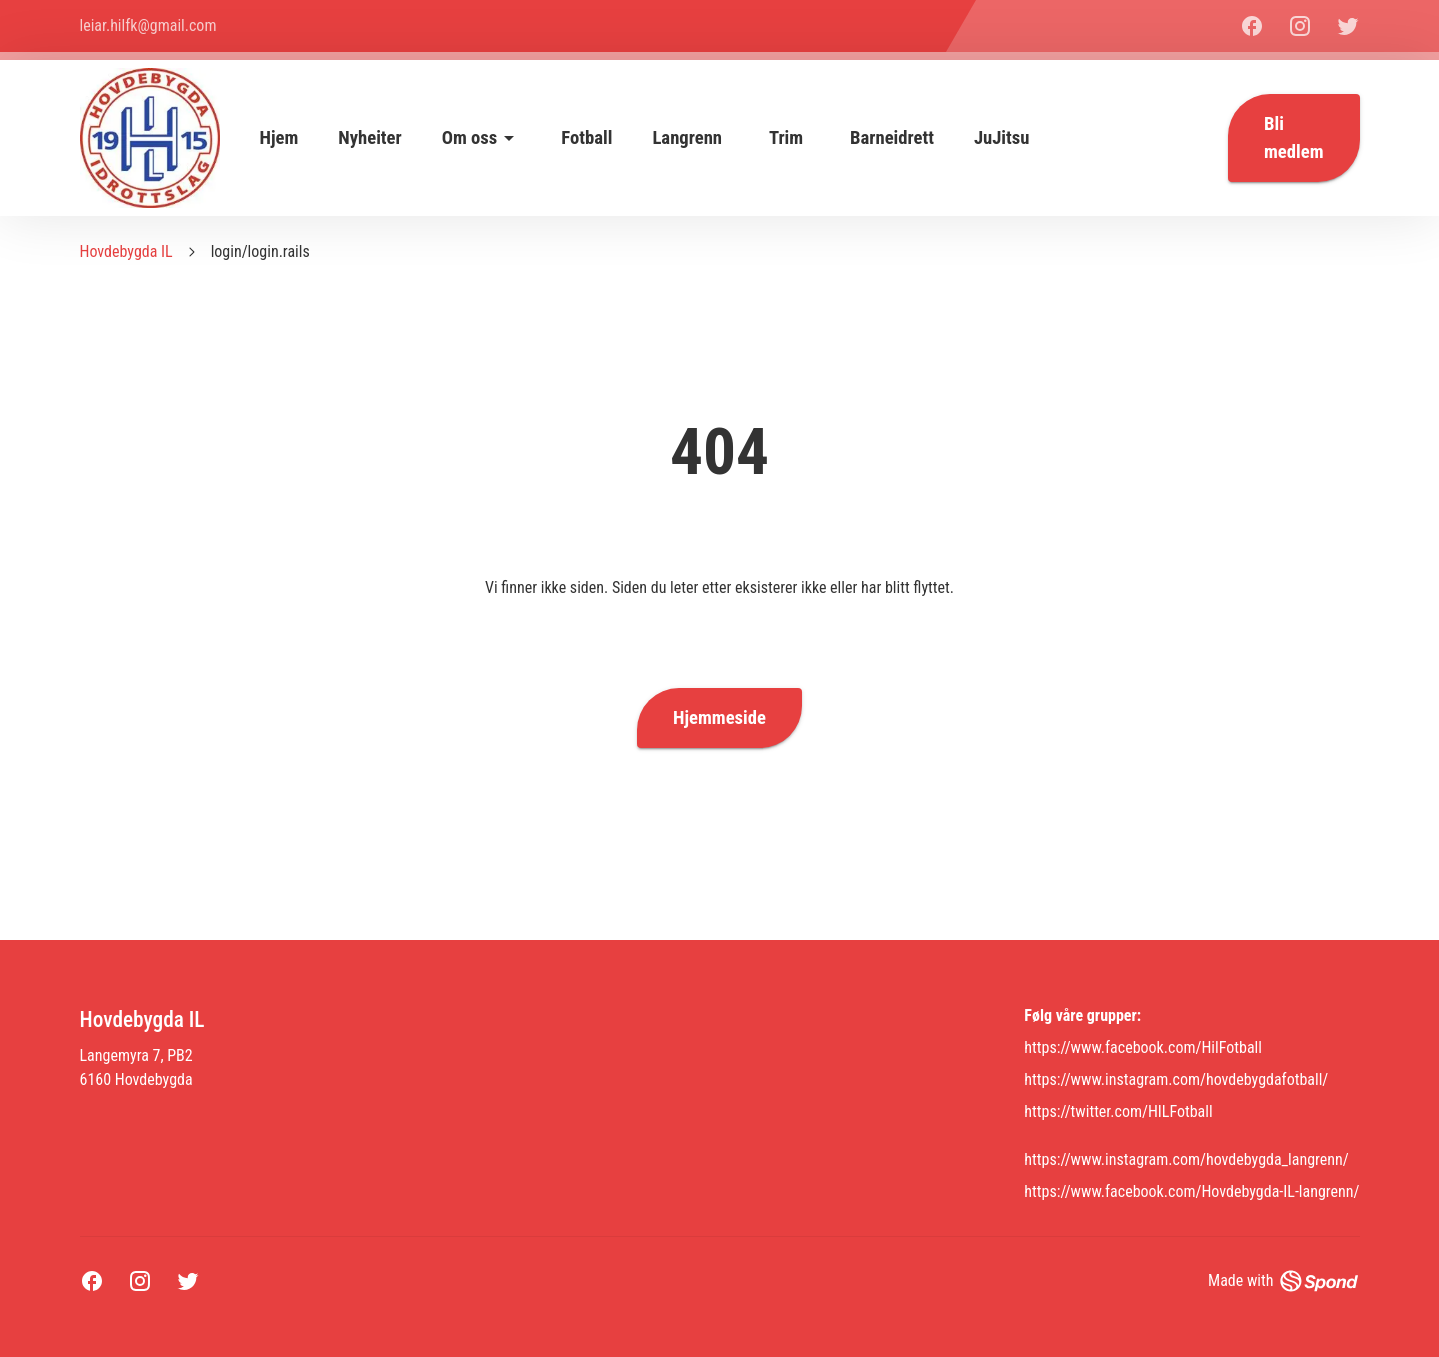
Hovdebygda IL (126, 251)
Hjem (279, 138)
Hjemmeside (719, 718)
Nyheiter (369, 138)
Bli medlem (1293, 138)
